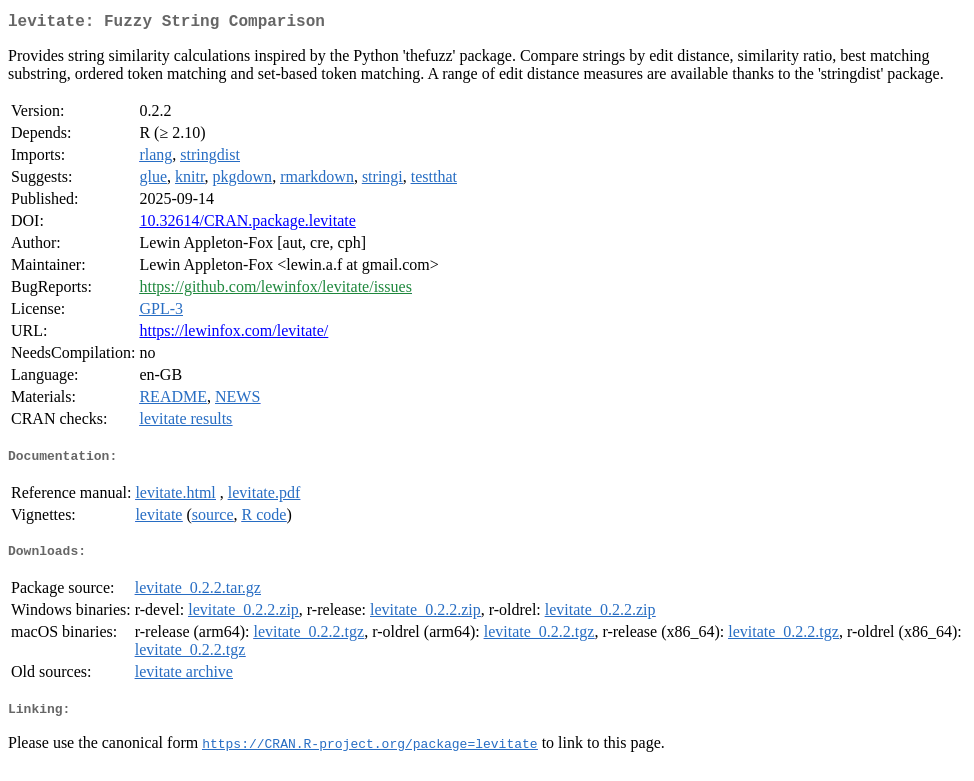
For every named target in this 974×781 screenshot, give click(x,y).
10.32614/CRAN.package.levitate (247, 224)
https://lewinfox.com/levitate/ (233, 334)
